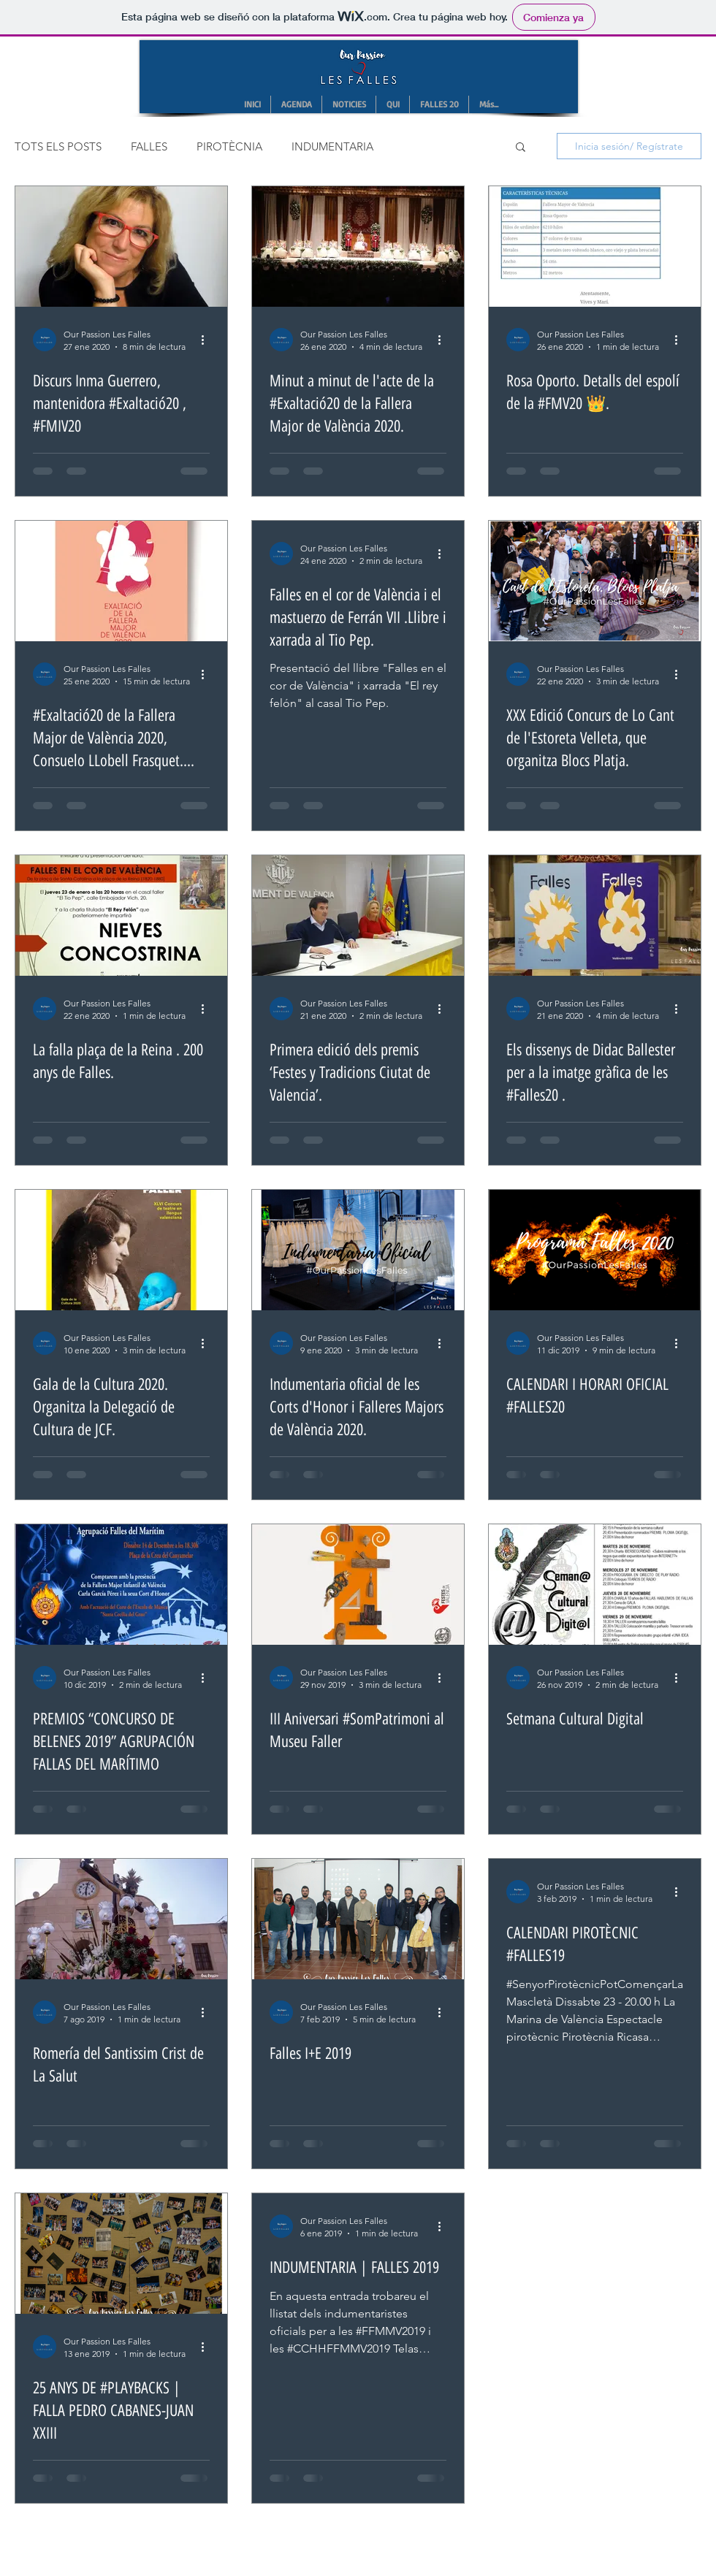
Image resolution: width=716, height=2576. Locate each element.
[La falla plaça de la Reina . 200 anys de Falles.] (121, 915)
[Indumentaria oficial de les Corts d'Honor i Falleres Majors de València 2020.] (358, 1250)
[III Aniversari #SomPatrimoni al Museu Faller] (358, 1584)
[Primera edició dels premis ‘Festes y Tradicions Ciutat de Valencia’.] (358, 915)
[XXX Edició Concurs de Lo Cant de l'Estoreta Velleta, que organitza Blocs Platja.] (595, 581)
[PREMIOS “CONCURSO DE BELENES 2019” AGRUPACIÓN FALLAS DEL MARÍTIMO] (121, 1584)
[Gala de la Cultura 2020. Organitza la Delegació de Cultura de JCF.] (121, 1250)
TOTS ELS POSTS (58, 146)
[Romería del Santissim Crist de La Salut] (121, 1919)
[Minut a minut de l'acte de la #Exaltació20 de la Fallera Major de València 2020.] (358, 246)
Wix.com (470, 2536)
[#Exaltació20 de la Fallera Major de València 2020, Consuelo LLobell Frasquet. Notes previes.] (121, 581)
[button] (521, 148)
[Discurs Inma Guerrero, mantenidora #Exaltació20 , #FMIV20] (121, 246)
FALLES (149, 146)
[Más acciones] (207, 339)
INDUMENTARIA (332, 146)
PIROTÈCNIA (229, 146)
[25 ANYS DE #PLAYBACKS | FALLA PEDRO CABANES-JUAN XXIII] (121, 2253)
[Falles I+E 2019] (358, 1919)
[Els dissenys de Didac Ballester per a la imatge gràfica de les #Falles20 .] (595, 915)
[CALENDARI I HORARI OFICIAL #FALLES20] (595, 1250)
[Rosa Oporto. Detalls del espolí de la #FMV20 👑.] (595, 246)
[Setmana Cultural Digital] (595, 1584)
